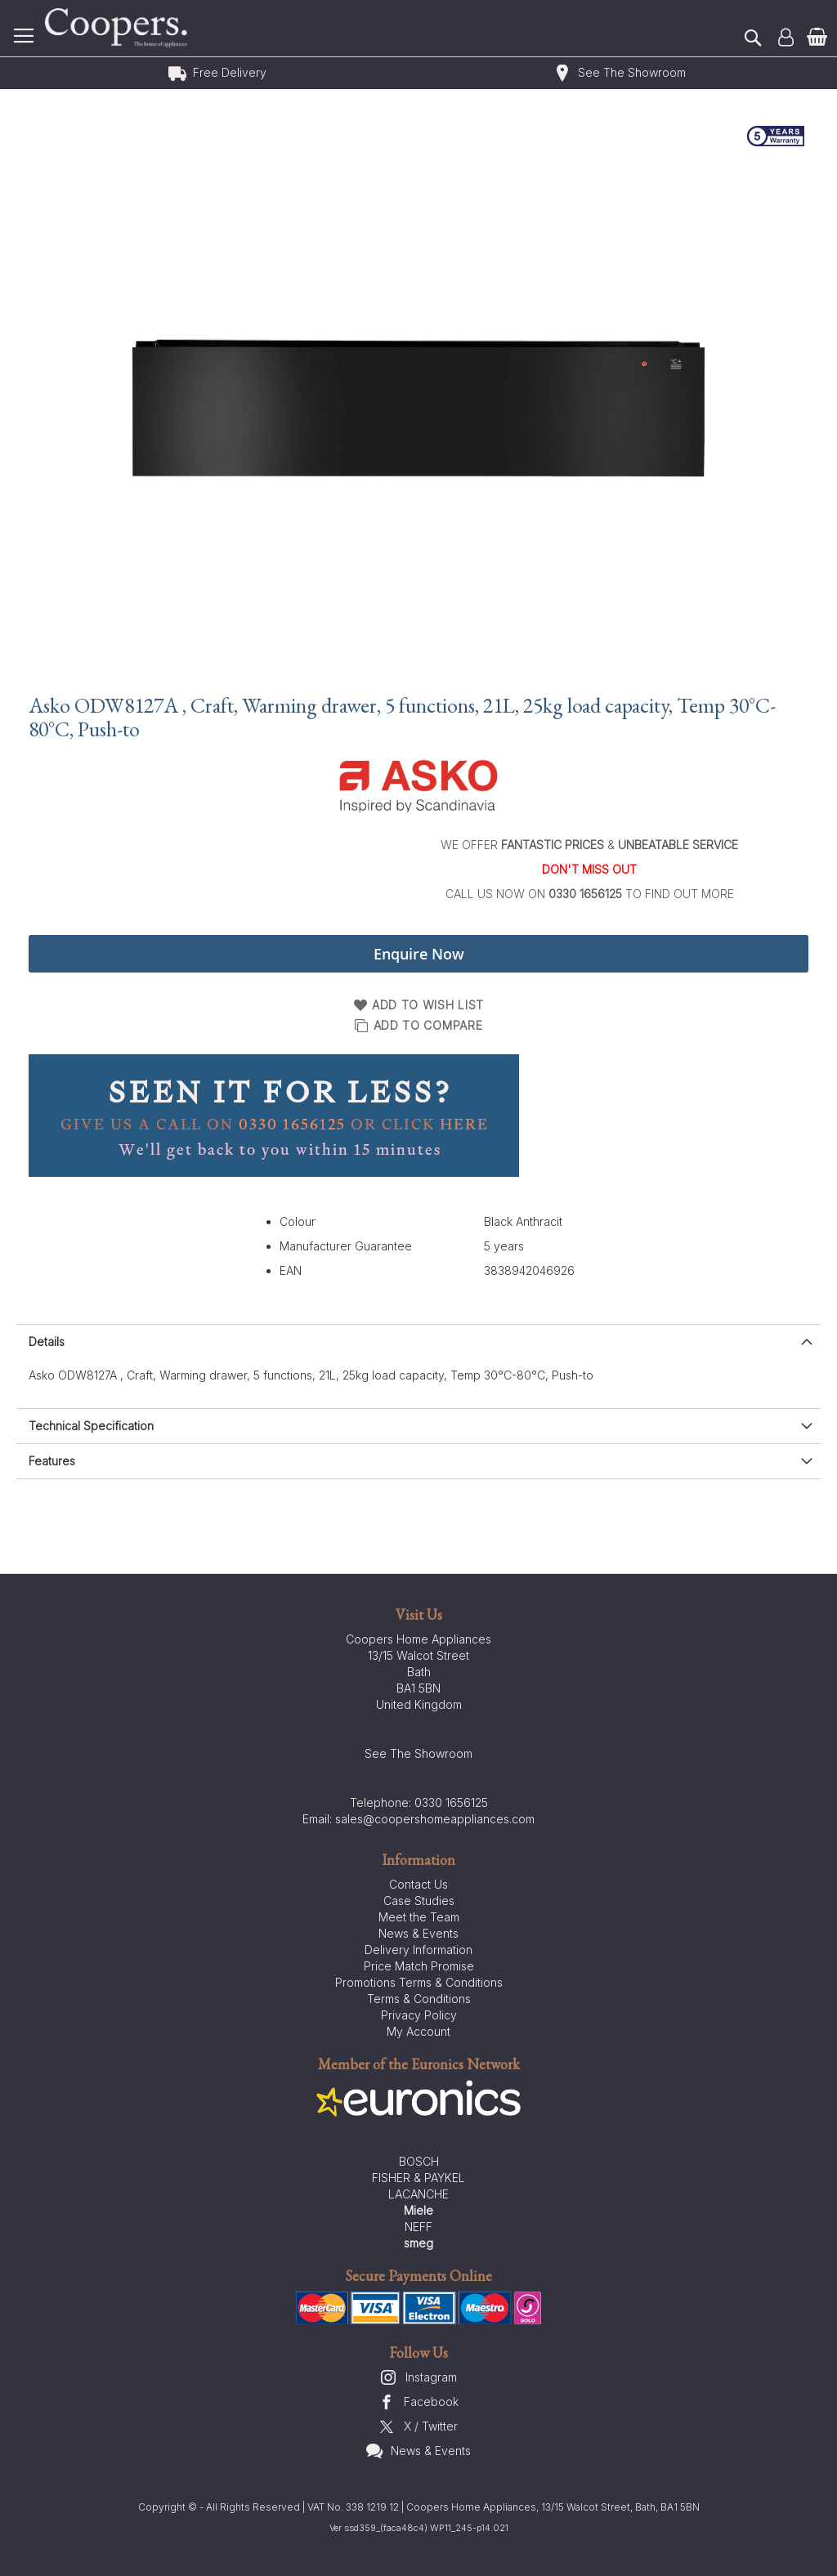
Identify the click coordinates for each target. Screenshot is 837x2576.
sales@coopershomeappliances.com (435, 1819)
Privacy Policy (419, 2015)
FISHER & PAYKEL (418, 2178)
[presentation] (418, 1341)
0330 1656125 (451, 1802)
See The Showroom (632, 72)
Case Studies (418, 1900)
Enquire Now (419, 954)
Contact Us (418, 1884)
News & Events (418, 1933)
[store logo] (118, 28)
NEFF (418, 2227)
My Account (418, 2031)
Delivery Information (418, 1950)
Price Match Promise (419, 1966)
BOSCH (419, 2161)
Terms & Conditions (419, 1999)
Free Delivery (229, 72)
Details (47, 1341)
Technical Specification (91, 1426)
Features (52, 1461)
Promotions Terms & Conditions (419, 1982)
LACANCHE (418, 2194)
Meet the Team (418, 1917)
